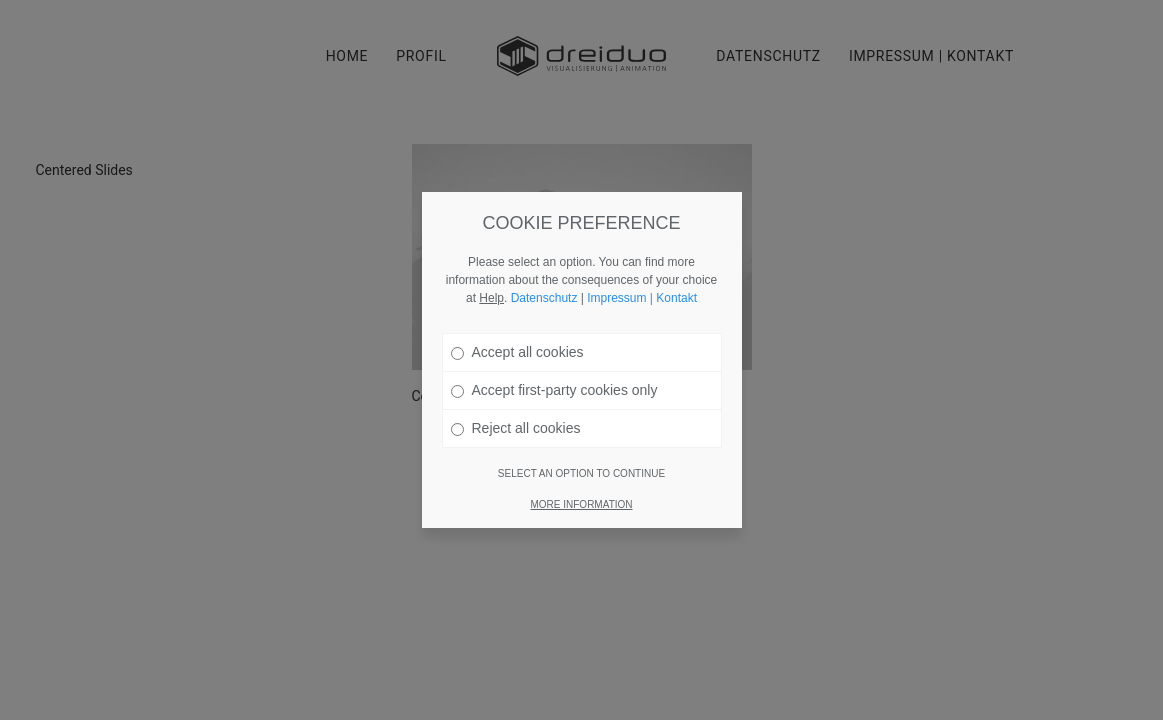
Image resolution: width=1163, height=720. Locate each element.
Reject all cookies (516, 415)
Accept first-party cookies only (554, 377)
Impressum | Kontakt (642, 285)
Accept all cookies (517, 339)
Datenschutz (544, 285)
